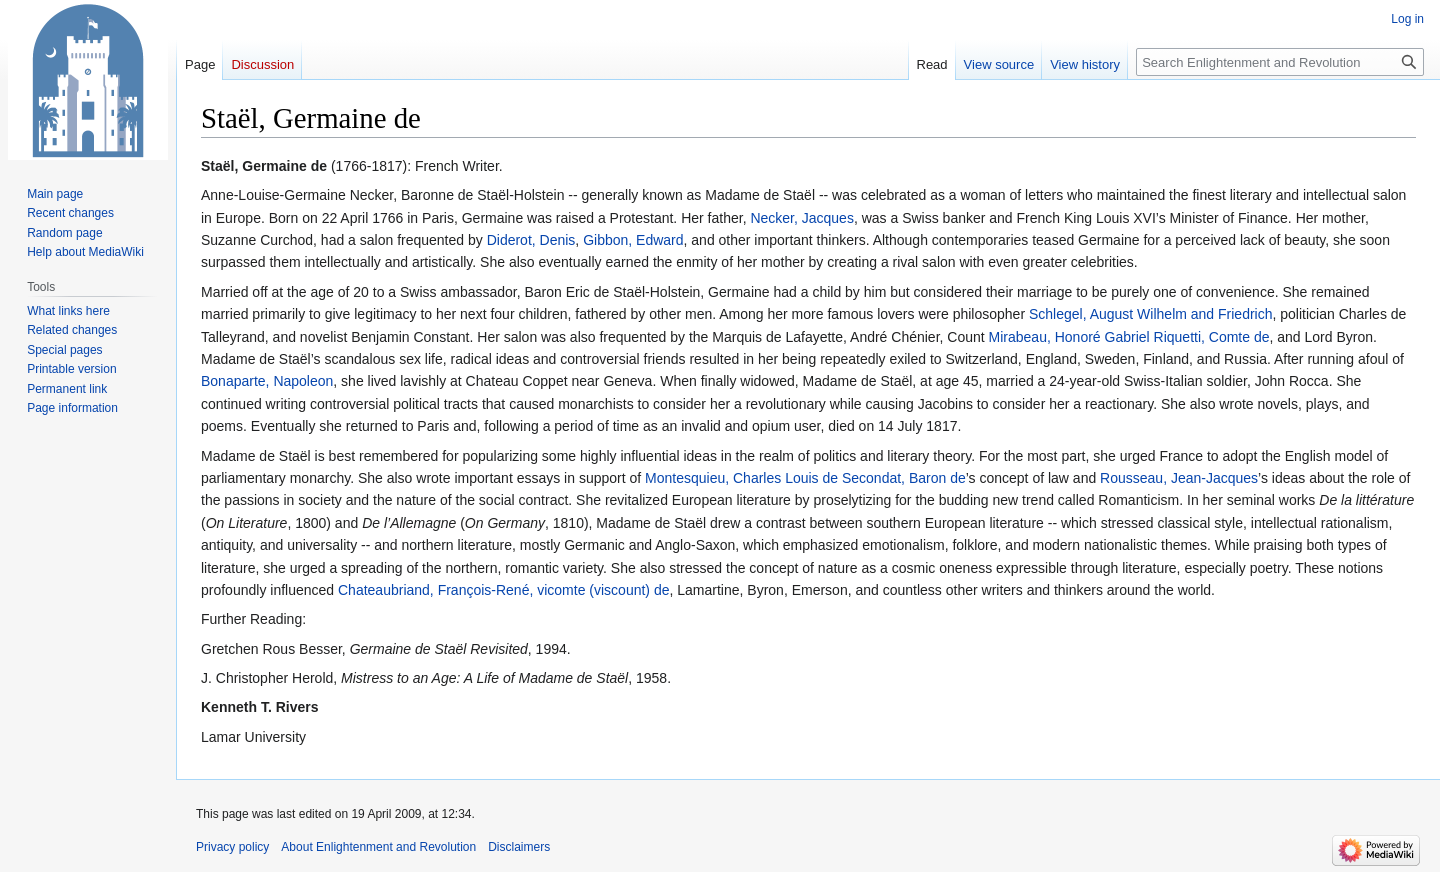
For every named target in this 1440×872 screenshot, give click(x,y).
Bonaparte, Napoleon (267, 381)
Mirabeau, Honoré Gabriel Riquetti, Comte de (1129, 337)
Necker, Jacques (802, 218)
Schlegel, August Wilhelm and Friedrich (1151, 314)
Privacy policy (232, 847)
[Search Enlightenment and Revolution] (1280, 62)
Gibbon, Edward (633, 240)
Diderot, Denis (531, 240)
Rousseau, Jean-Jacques (1179, 478)
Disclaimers (519, 847)
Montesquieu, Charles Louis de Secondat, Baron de (805, 478)
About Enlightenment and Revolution (378, 847)
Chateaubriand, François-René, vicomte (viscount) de (504, 590)
